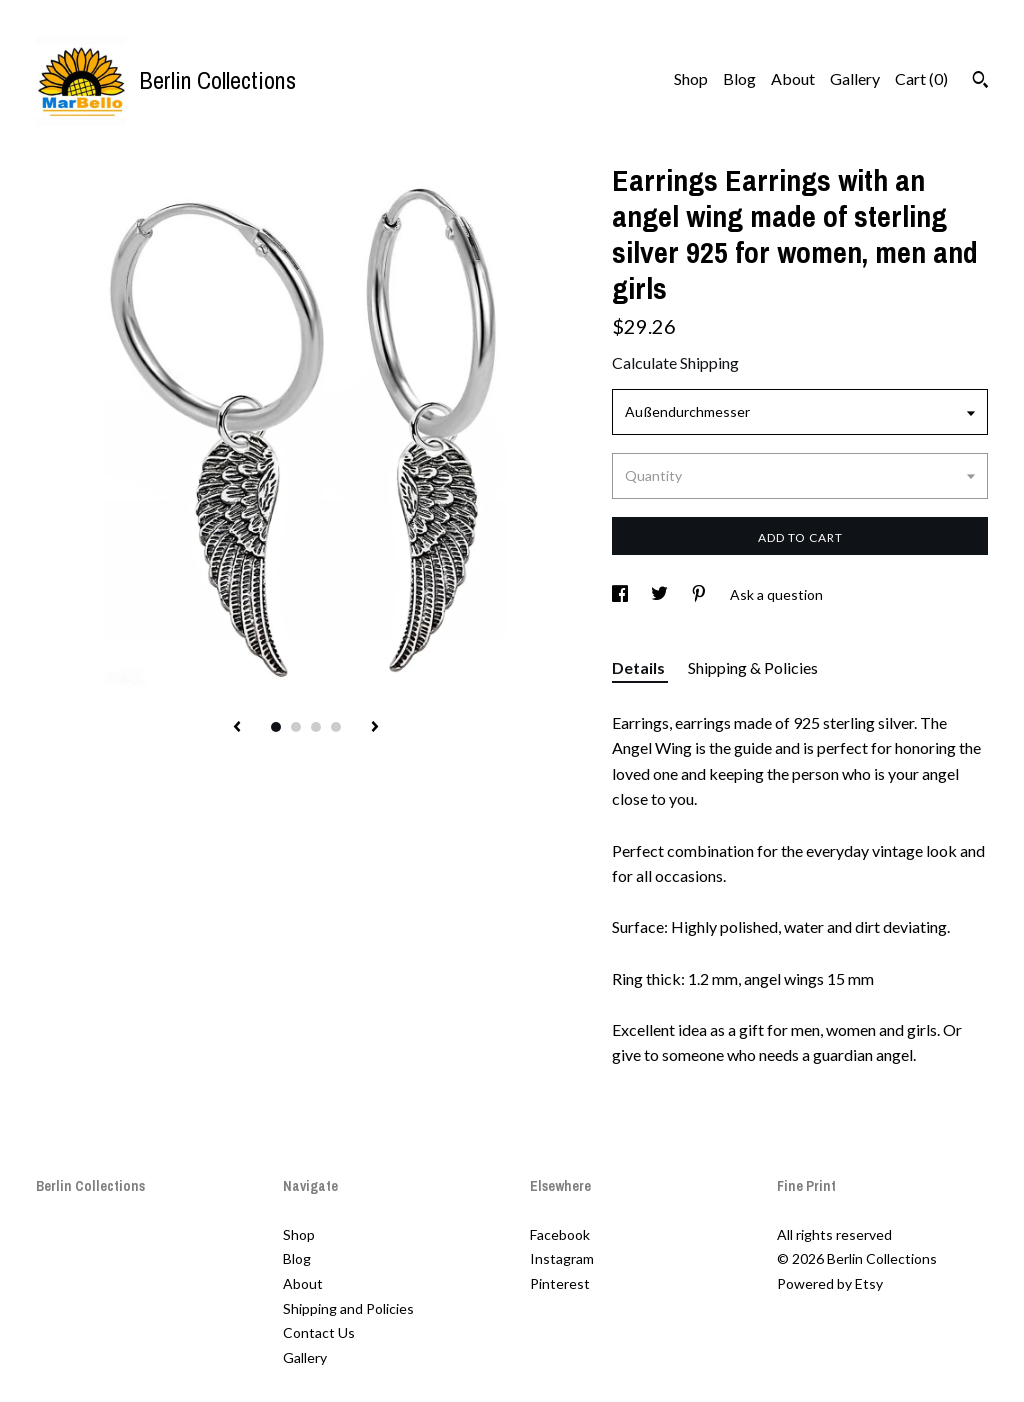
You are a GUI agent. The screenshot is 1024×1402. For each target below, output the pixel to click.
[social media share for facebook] (621, 594)
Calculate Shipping (675, 362)
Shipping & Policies (753, 667)
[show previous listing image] (237, 728)
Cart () (921, 78)
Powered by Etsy (830, 1283)
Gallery (855, 78)
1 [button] (276, 727)
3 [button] (316, 727)
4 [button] (336, 727)
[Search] (980, 82)
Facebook (560, 1234)
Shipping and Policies (348, 1308)
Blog (739, 78)
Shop (691, 78)
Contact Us (319, 1332)
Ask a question (776, 594)
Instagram (562, 1258)
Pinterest (560, 1283)
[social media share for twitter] (661, 594)
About (793, 78)
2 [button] (296, 727)
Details (640, 667)
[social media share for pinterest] (700, 594)
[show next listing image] (375, 728)
